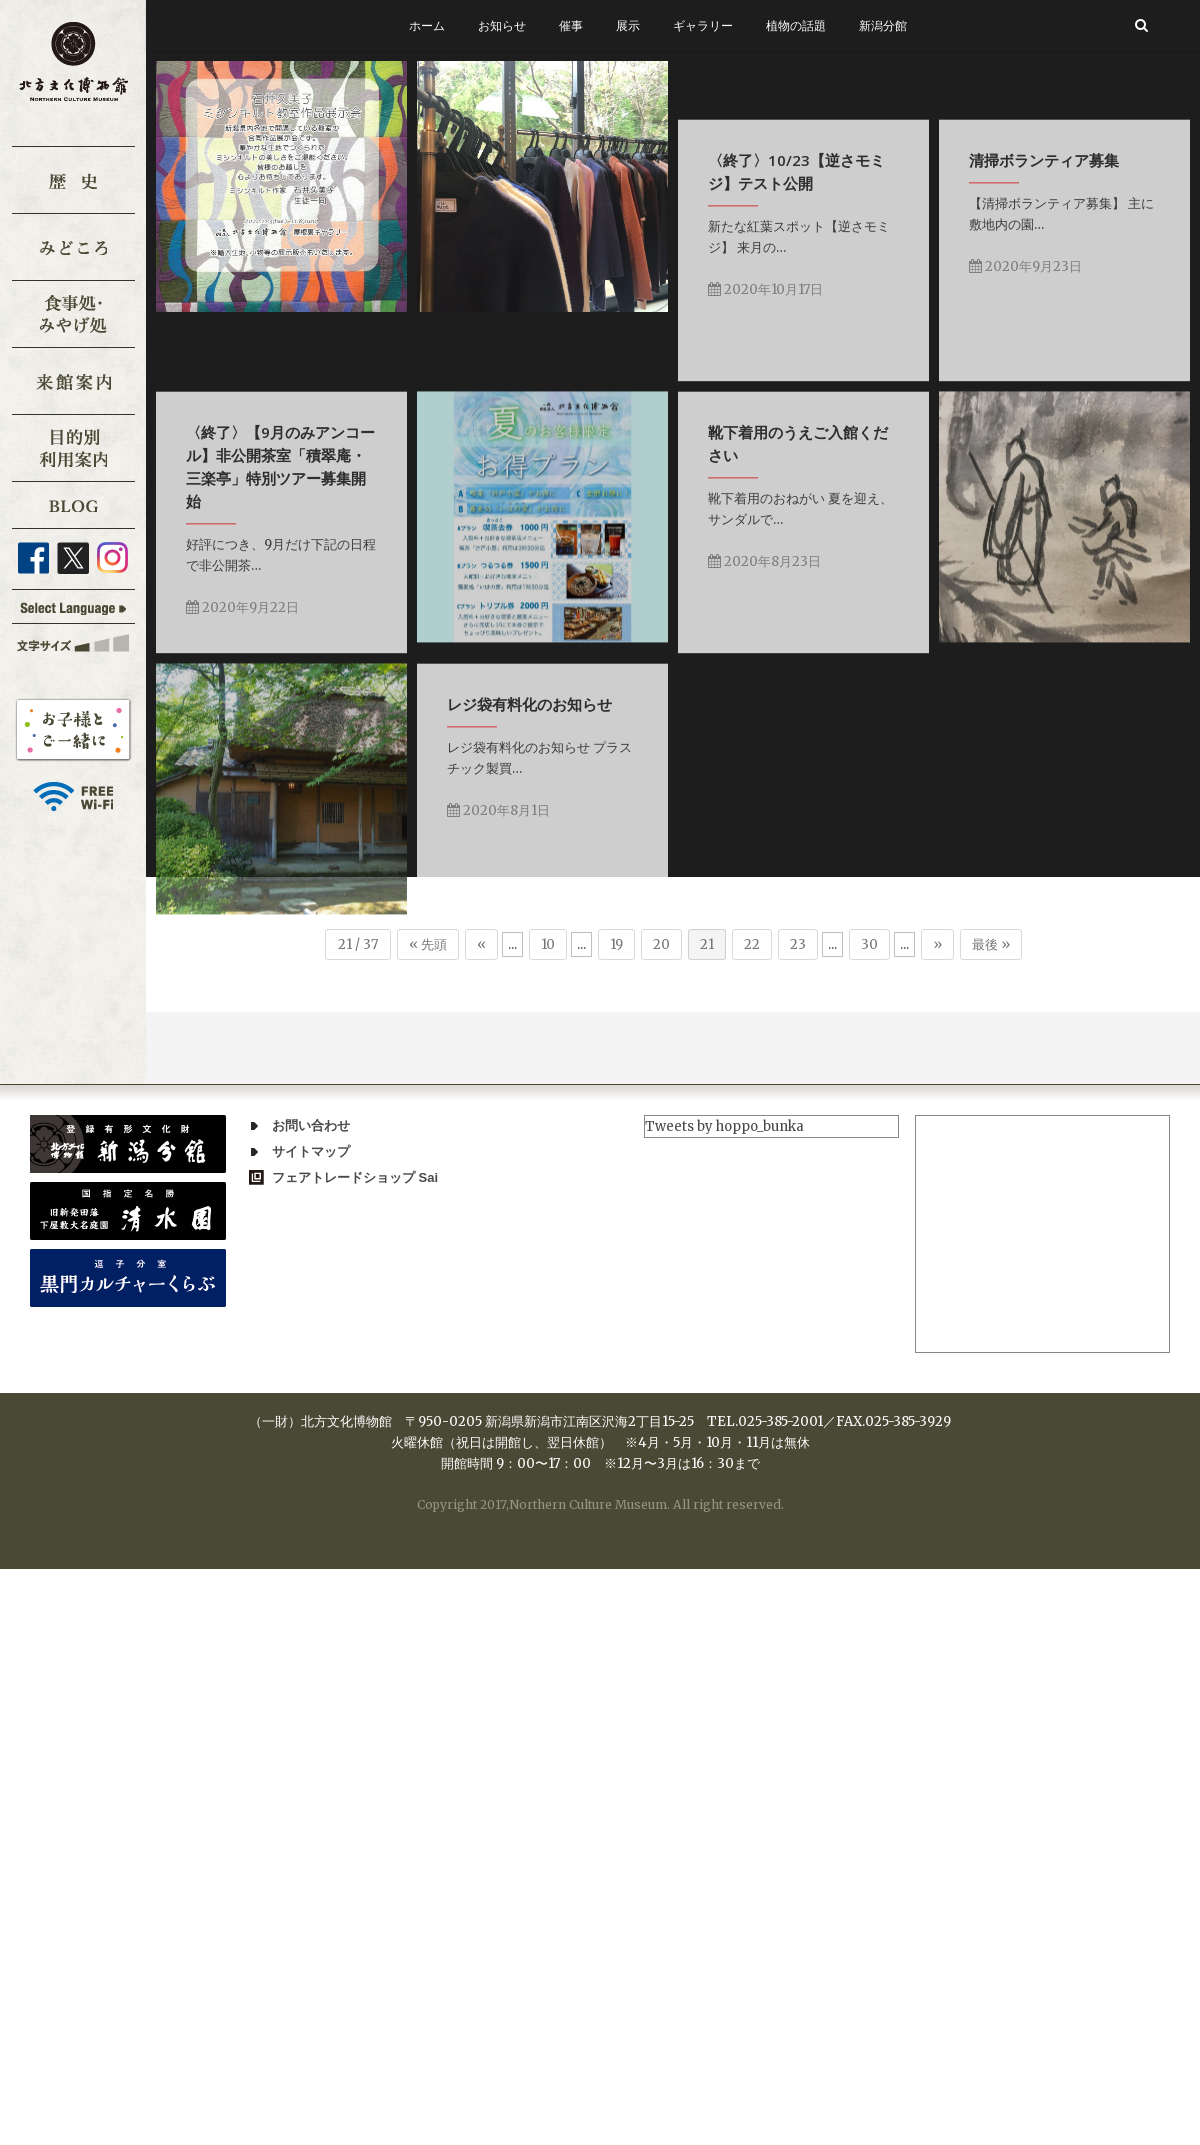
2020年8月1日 (237, 1376)
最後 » (991, 944)
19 (616, 944)
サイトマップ (311, 1151)
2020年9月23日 (242, 680)
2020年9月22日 (589, 749)
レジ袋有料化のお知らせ (268, 1270)
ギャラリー (703, 25)
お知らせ (502, 25)
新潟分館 (883, 25)
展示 (628, 25)
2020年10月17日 (938, 355)
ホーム (427, 25)
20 (661, 944)
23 (798, 944)
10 (548, 944)
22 (752, 944)
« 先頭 (428, 944)
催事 (571, 25)
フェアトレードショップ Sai (355, 1177)
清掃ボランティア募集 (261, 574)
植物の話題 (796, 25)
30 (869, 944)
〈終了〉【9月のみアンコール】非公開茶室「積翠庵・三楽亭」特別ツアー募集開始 (627, 608)
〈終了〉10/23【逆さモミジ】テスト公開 (969, 237)
